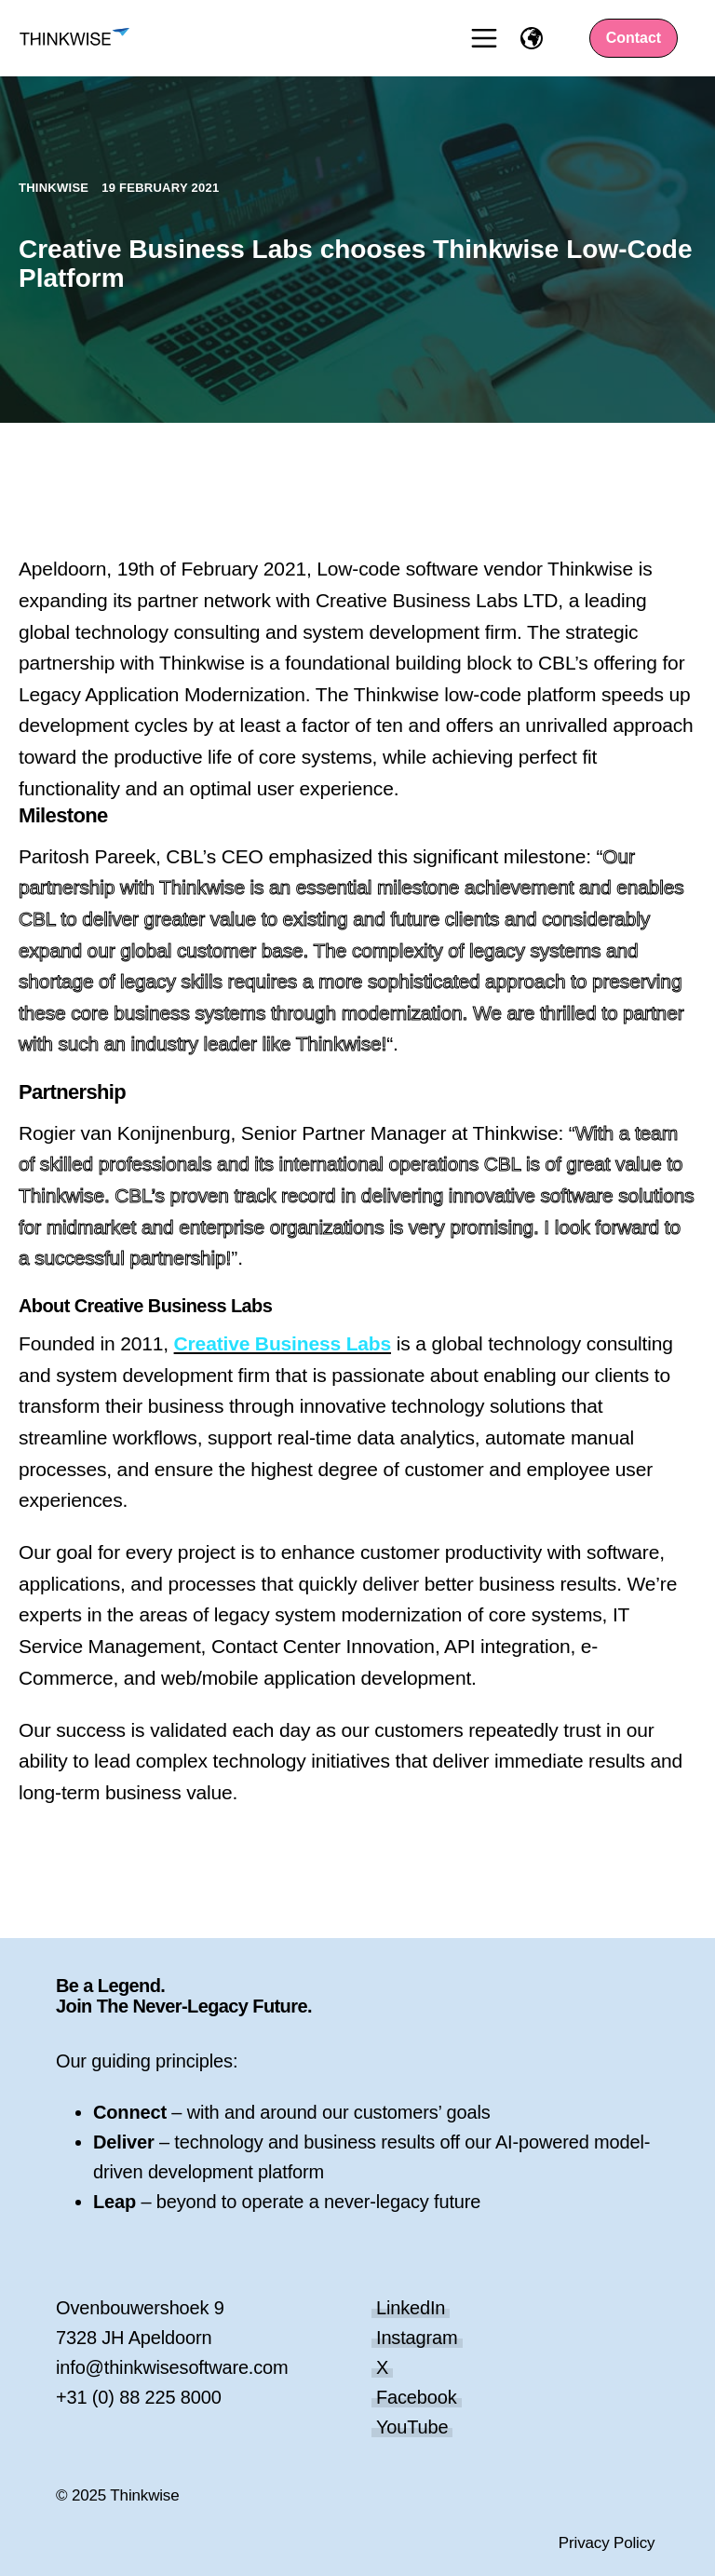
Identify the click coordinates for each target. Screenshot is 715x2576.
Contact (634, 38)
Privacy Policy (607, 2543)
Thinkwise (55, 188)
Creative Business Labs (282, 1343)
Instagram (417, 2337)
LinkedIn (410, 2308)
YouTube (412, 2427)
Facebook (416, 2397)
